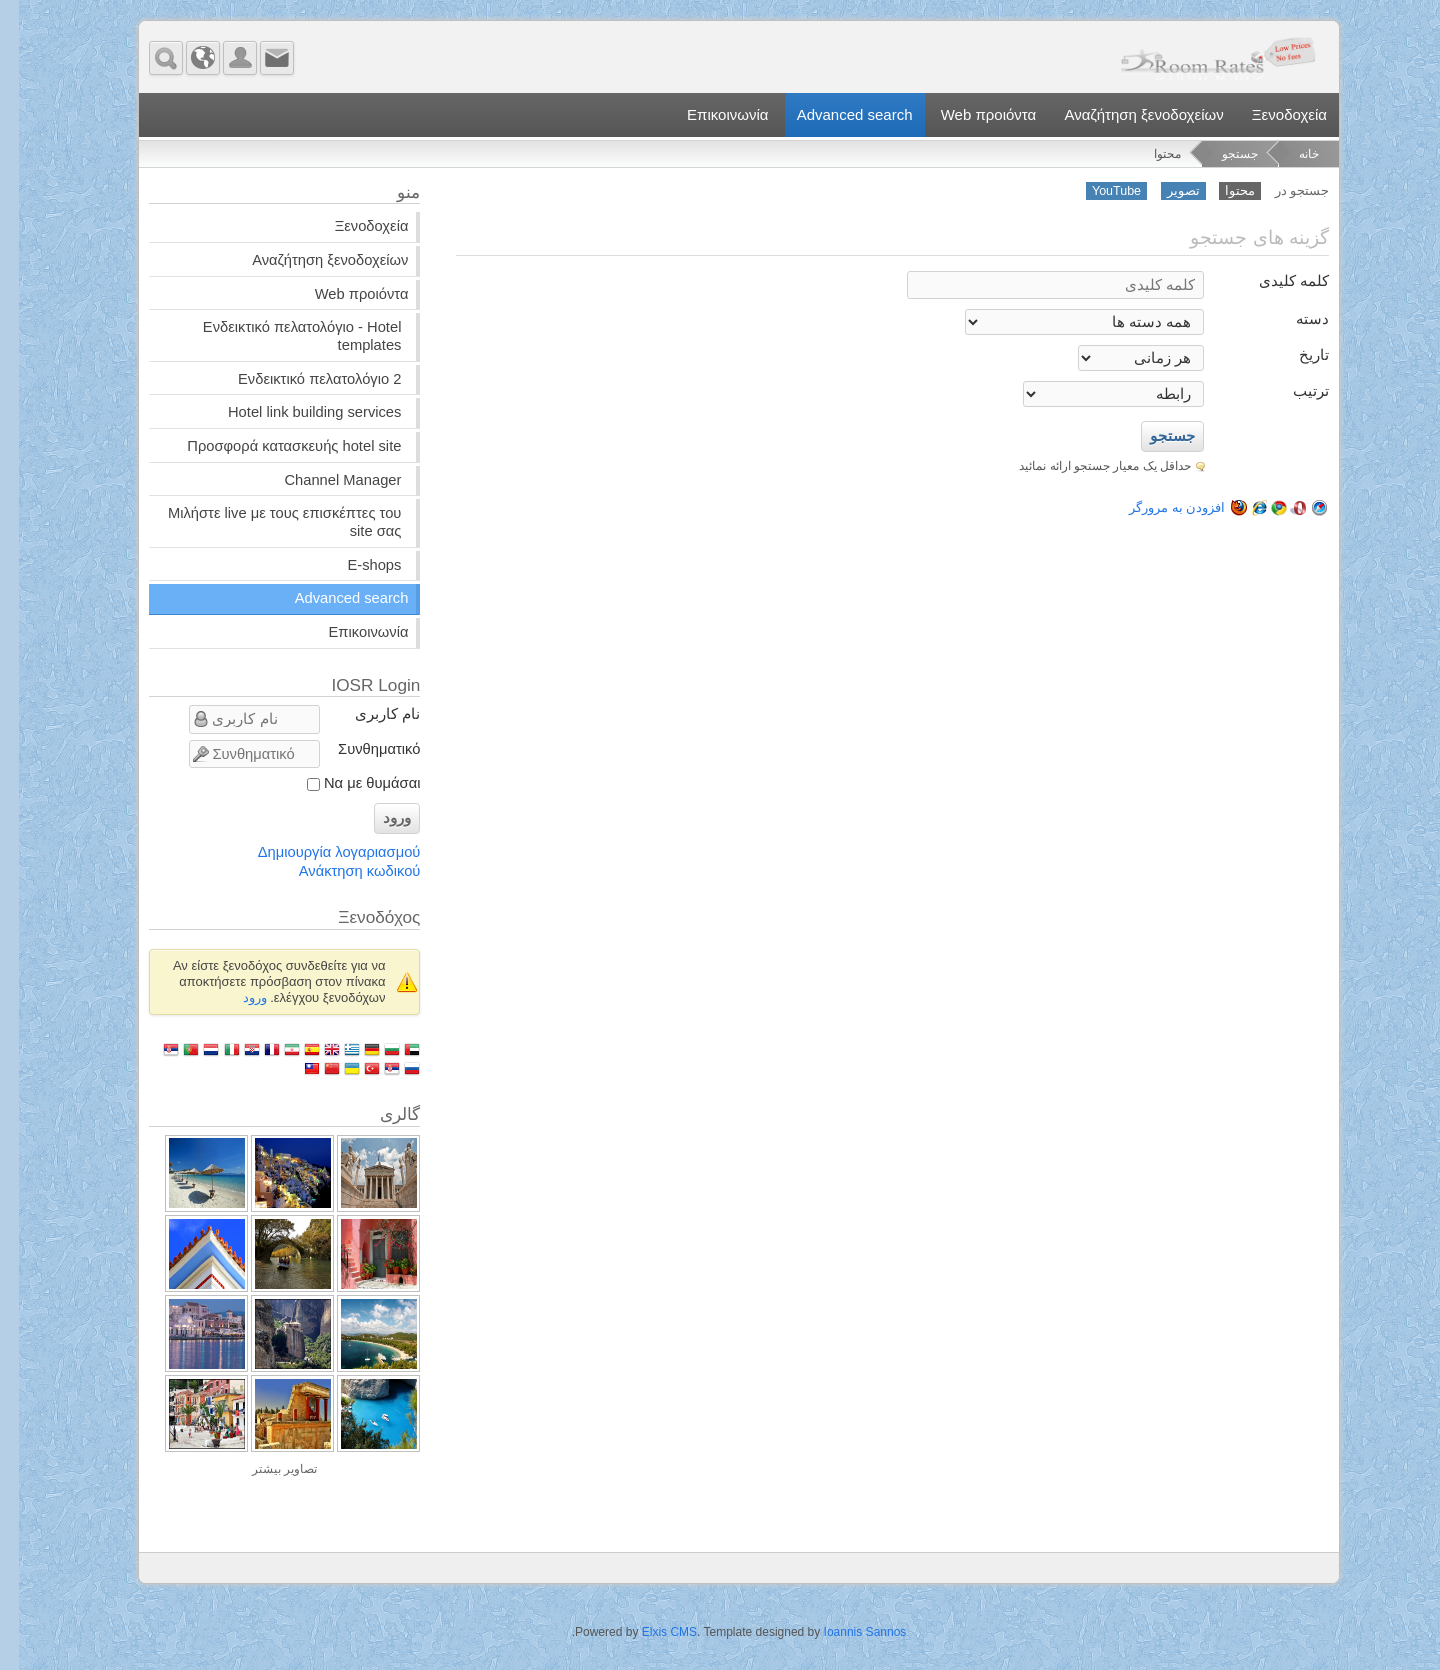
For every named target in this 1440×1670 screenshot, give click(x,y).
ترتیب (1292, 391)
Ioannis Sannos (846, 1632)
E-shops (355, 565)
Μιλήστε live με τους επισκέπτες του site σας (266, 522)
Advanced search (836, 114)
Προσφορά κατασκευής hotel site (275, 446)
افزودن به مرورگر (1210, 507)
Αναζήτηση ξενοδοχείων (1124, 114)
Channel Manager (323, 480)
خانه (1290, 154)
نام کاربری (368, 714)
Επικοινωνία (708, 114)
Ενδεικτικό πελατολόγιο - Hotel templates (283, 336)
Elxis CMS (650, 1632)
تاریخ (1295, 355)
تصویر (1164, 191)
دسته (1293, 319)
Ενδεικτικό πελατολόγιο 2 (300, 379)
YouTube (1097, 191)
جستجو (1221, 154)
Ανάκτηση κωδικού (341, 871)
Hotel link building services (295, 412)
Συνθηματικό (360, 749)
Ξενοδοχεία (1270, 114)
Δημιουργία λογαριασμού (320, 852)
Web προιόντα (970, 114)
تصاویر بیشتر (265, 1469)
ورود (378, 818)
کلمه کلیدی (1275, 281)
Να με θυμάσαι (353, 783)
